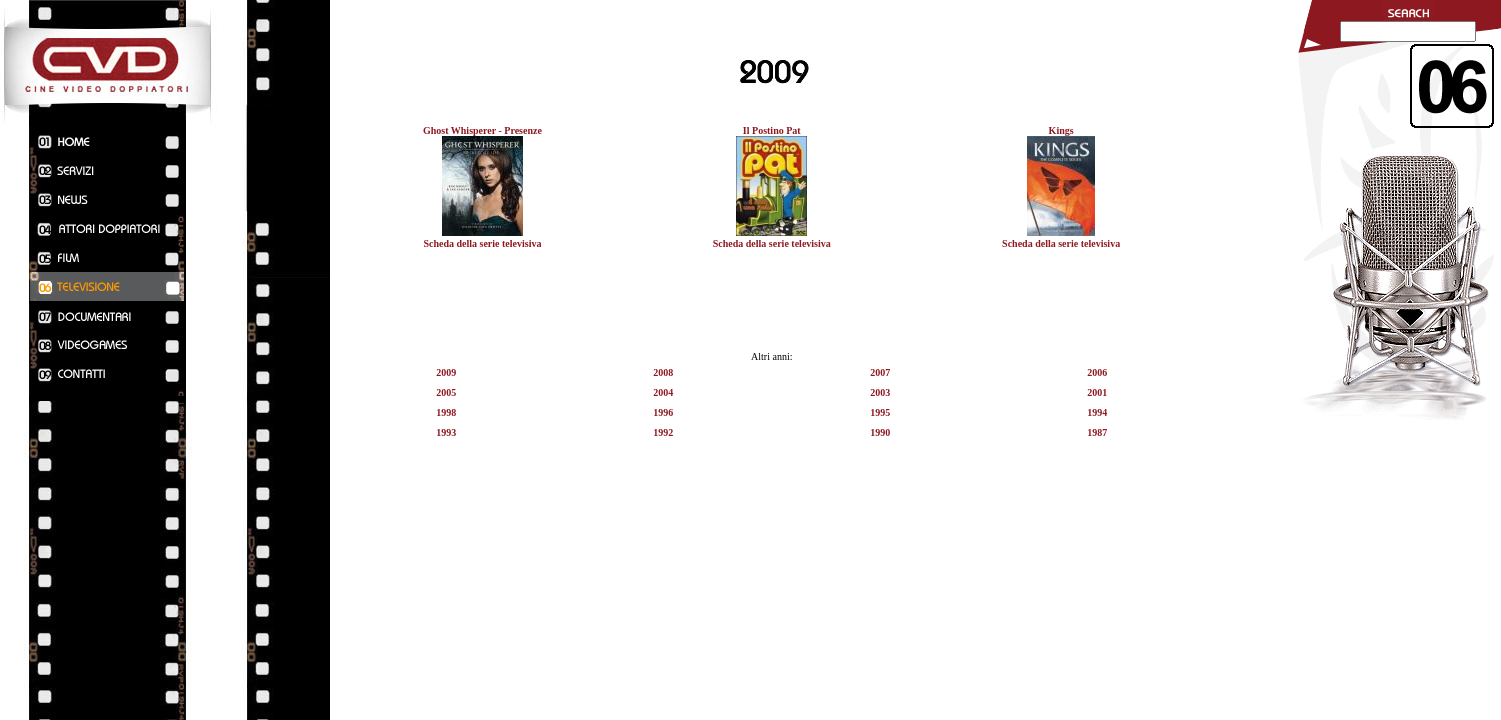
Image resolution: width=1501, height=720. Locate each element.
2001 (1097, 392)
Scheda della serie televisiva (482, 243)
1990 (880, 432)
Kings (1061, 130)
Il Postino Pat (772, 130)
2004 (663, 392)
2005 (446, 392)
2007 (880, 372)
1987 (1097, 432)
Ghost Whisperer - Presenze (482, 130)
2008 (663, 372)
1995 (880, 412)
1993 (446, 432)
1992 (663, 432)
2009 (446, 372)
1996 (663, 412)
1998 (446, 412)
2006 (1097, 372)
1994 (1097, 412)
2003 (880, 392)
